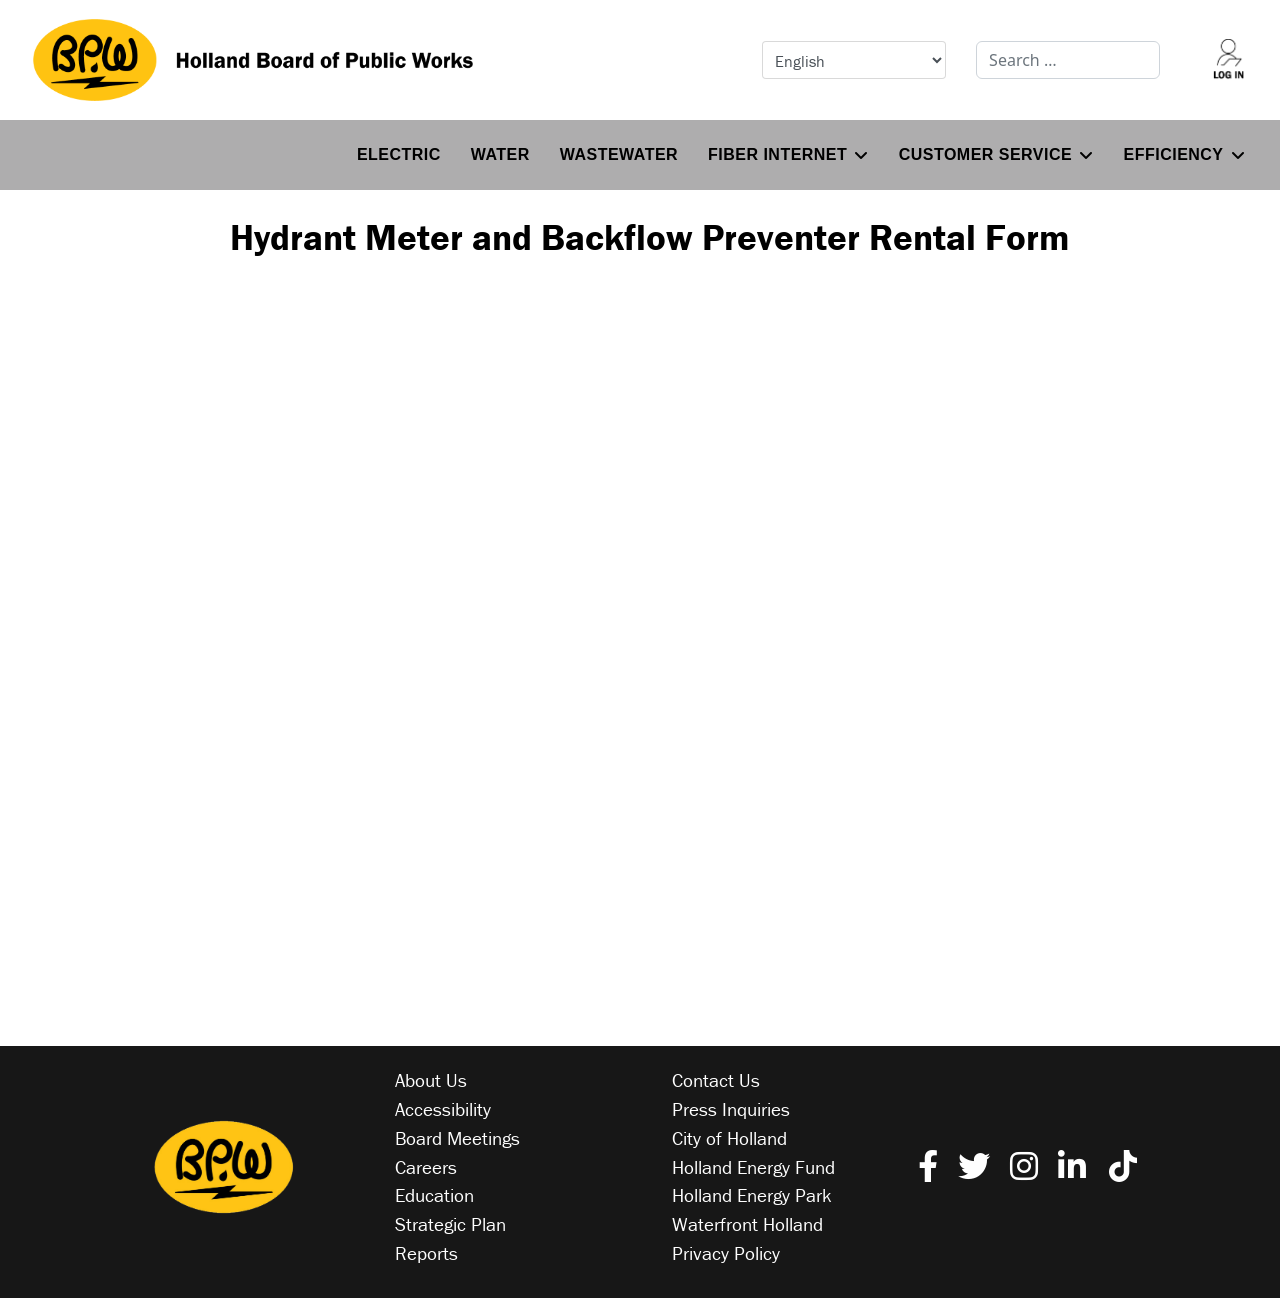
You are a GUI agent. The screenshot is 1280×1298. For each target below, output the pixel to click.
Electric (399, 154)
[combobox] (1068, 60)
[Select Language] (854, 60)
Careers (426, 1167)
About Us (431, 1080)
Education (434, 1195)
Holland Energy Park (752, 1195)
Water (500, 154)
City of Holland (729, 1138)
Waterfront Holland (747, 1224)
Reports (426, 1253)
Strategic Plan (450, 1224)
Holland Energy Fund (753, 1167)
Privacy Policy (726, 1253)
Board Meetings (457, 1138)
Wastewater (619, 154)
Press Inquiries (731, 1109)
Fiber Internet (777, 154)
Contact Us (716, 1080)
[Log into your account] (1228, 60)
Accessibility (443, 1109)
